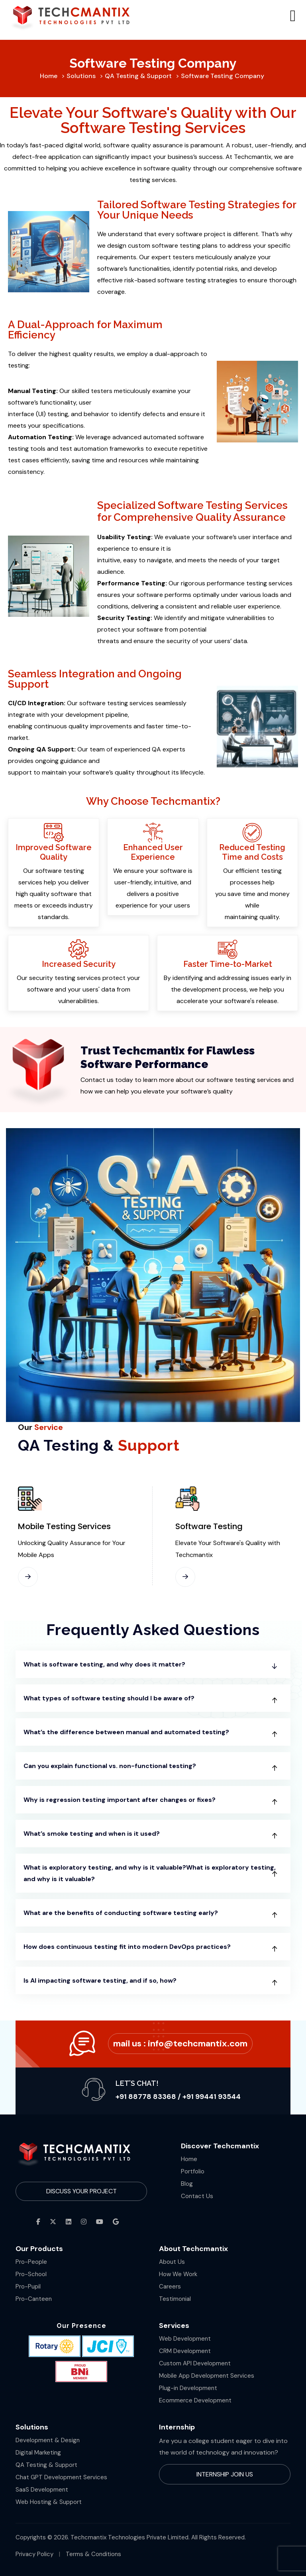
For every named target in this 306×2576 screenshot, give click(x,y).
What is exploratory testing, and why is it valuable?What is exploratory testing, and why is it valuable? (150, 1873)
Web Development (185, 2339)
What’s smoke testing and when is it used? (92, 1833)
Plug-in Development (188, 2388)
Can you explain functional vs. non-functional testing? (110, 1766)
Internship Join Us (224, 2474)
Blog (187, 2184)
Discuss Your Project (81, 2191)
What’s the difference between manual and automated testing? (126, 1732)
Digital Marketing (38, 2453)
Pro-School (31, 2274)
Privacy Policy (34, 2554)
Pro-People (31, 2262)
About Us (172, 2262)
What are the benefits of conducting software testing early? (121, 1913)
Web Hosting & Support (49, 2502)
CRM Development (185, 2351)
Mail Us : (180, 2043)
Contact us (97, 1080)
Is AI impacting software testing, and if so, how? (100, 1980)
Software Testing (209, 1526)
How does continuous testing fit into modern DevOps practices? (127, 1946)
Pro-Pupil (28, 2286)
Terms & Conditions (93, 2554)
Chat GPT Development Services (61, 2477)
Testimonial (175, 2299)
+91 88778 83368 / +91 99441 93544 (178, 2096)
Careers (170, 2286)
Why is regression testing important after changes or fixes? (120, 1800)
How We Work (178, 2274)
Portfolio (192, 2171)
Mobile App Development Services (206, 2376)
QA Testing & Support (46, 2465)
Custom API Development (195, 2363)
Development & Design (48, 2440)
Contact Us (197, 2196)
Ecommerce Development (195, 2400)
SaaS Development (42, 2490)
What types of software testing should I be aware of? (109, 1698)
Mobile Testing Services (64, 1526)
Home (189, 2159)
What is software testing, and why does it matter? (104, 1664)
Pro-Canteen (34, 2299)
